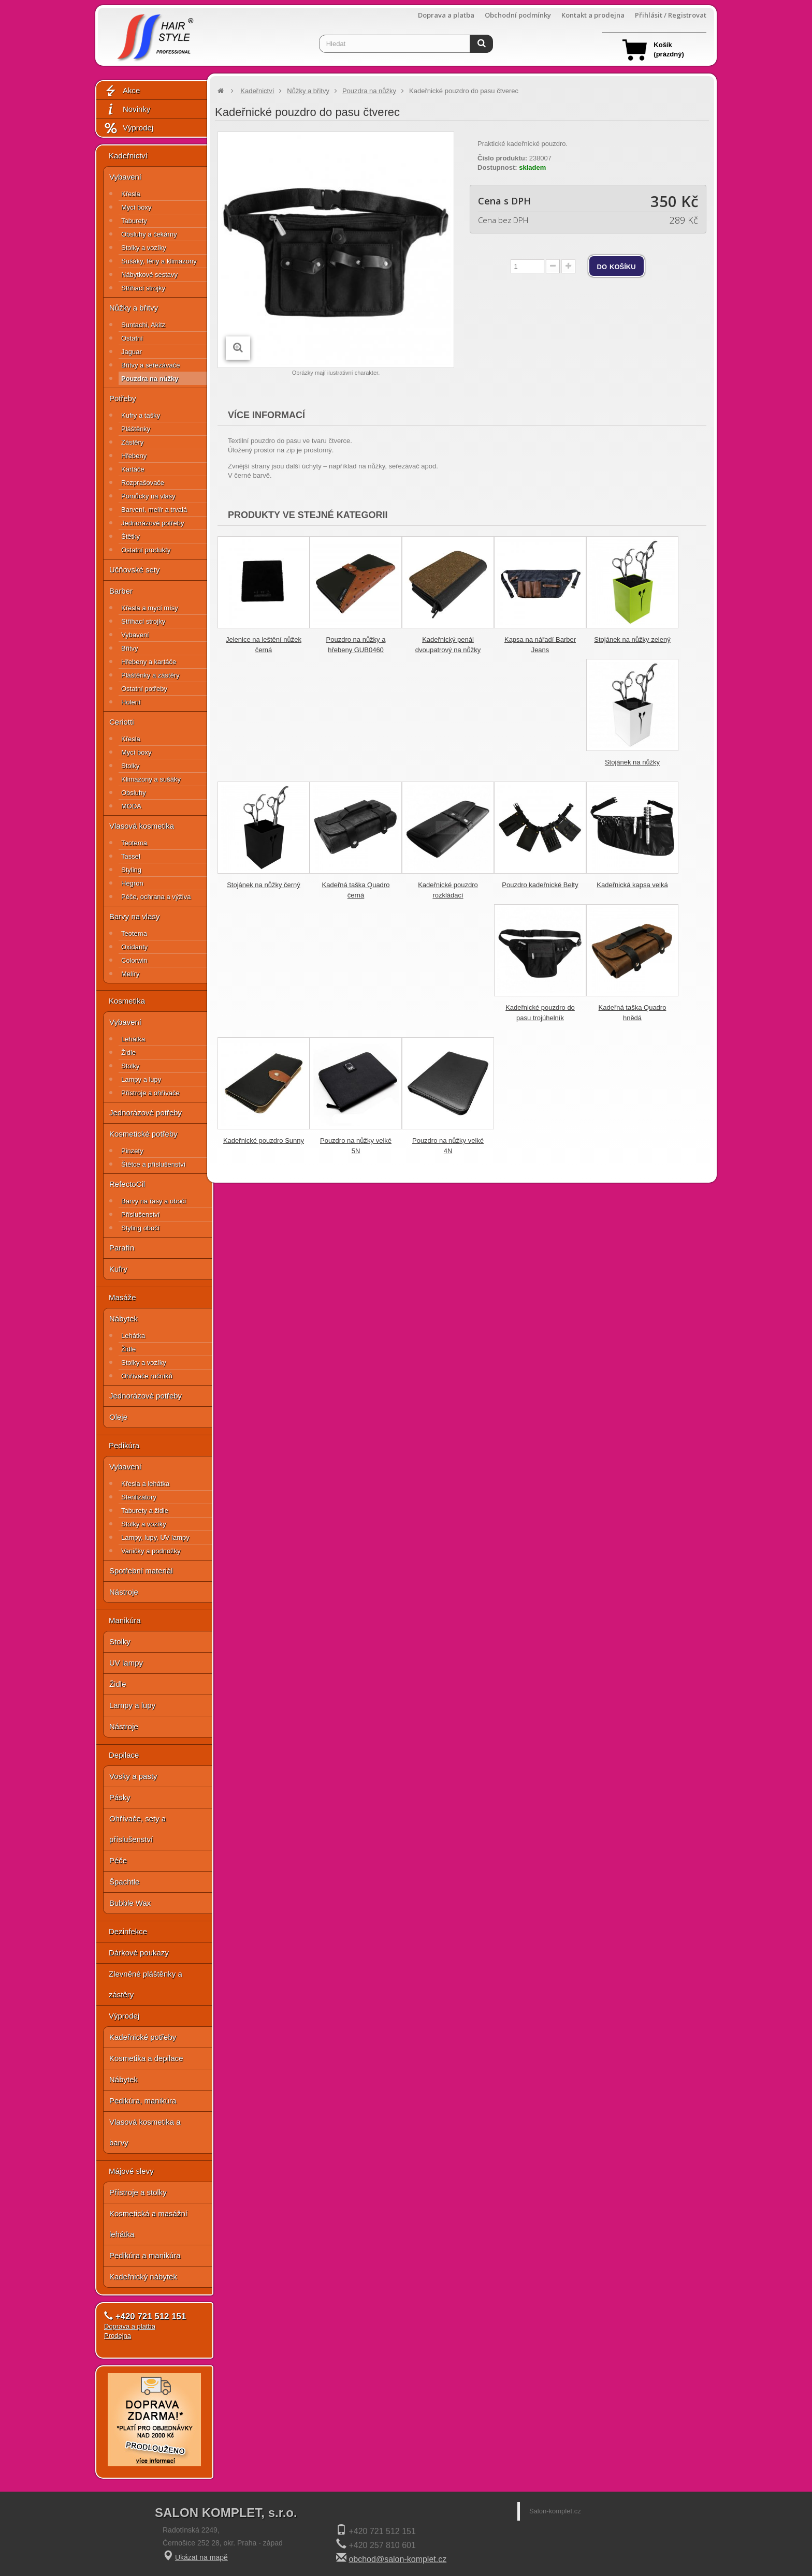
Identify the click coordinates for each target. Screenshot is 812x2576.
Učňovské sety (134, 569)
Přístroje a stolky (138, 2192)
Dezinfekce (128, 1931)
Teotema (134, 843)
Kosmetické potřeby (143, 1133)
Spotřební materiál (141, 1570)
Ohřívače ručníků (146, 1376)
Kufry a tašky (140, 415)
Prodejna (117, 2335)
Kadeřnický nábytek (143, 2276)
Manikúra (125, 1620)
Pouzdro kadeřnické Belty (540, 885)
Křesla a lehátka (145, 1484)
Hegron (132, 883)
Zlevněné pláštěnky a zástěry (145, 1984)
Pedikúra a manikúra (145, 2255)
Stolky (130, 766)
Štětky (130, 536)
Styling (131, 870)
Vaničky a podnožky (151, 1551)
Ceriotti (121, 721)
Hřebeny (134, 456)
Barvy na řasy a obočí (153, 1201)
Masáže (122, 1297)
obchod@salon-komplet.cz (397, 2559)
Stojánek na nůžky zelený (632, 639)
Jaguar (131, 352)
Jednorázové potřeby (152, 523)
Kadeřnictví (128, 155)
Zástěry (132, 442)
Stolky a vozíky (143, 248)
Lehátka (133, 1039)
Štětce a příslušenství (153, 1164)
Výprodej (128, 128)
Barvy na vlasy (134, 916)
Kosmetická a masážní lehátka (148, 2224)
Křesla (130, 194)
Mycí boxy (136, 207)
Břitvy (129, 648)
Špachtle (124, 1881)
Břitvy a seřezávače (150, 365)
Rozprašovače (142, 483)
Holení (131, 702)
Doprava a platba (446, 15)
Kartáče (132, 469)
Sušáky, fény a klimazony (159, 261)
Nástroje (123, 1591)
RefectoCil (127, 1184)
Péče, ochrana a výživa (156, 897)
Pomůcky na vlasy (148, 496)
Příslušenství (140, 1214)
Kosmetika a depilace (146, 2058)
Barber (121, 590)
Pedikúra (124, 1445)
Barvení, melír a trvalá (154, 509)
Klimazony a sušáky (151, 779)
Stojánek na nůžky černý (263, 885)
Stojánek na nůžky (632, 762)
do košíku (616, 266)
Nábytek (123, 1318)
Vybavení (125, 176)
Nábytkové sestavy (149, 274)
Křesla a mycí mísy (149, 608)
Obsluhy (133, 793)
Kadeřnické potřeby (142, 2037)
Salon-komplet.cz (555, 2511)
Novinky (127, 109)
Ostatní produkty (145, 550)
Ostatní (132, 338)
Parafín (121, 1247)
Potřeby (122, 398)
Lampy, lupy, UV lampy (155, 1537)
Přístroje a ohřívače (150, 1093)
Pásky (119, 1797)
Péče (118, 1860)
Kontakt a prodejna (593, 15)
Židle (128, 1052)
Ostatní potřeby (144, 689)
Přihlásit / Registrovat (670, 15)
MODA (131, 806)
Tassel (130, 856)
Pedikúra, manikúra (142, 2100)
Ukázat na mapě (201, 2557)
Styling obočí (140, 1228)
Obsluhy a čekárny (149, 234)
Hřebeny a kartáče (148, 662)
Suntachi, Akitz (143, 325)
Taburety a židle (144, 1510)
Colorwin (134, 960)
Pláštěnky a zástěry (150, 675)
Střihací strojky (143, 288)
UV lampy (126, 1662)
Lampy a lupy (141, 1079)
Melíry (130, 974)
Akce (122, 91)
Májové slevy (131, 2171)
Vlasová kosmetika (141, 825)
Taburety (134, 221)
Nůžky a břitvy (133, 307)
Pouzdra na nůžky (150, 378)
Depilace (124, 1754)
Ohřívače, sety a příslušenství (137, 1829)
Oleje (118, 1416)
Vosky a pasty (133, 1776)
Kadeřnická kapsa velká (632, 885)
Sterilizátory (138, 1497)
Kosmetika (127, 1000)
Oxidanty (134, 947)
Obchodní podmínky (518, 15)
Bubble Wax (130, 1902)
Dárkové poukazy (139, 1952)
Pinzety (132, 1151)
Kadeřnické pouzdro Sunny (263, 1140)
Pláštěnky (135, 429)
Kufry (118, 1268)
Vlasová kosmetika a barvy (145, 2132)
